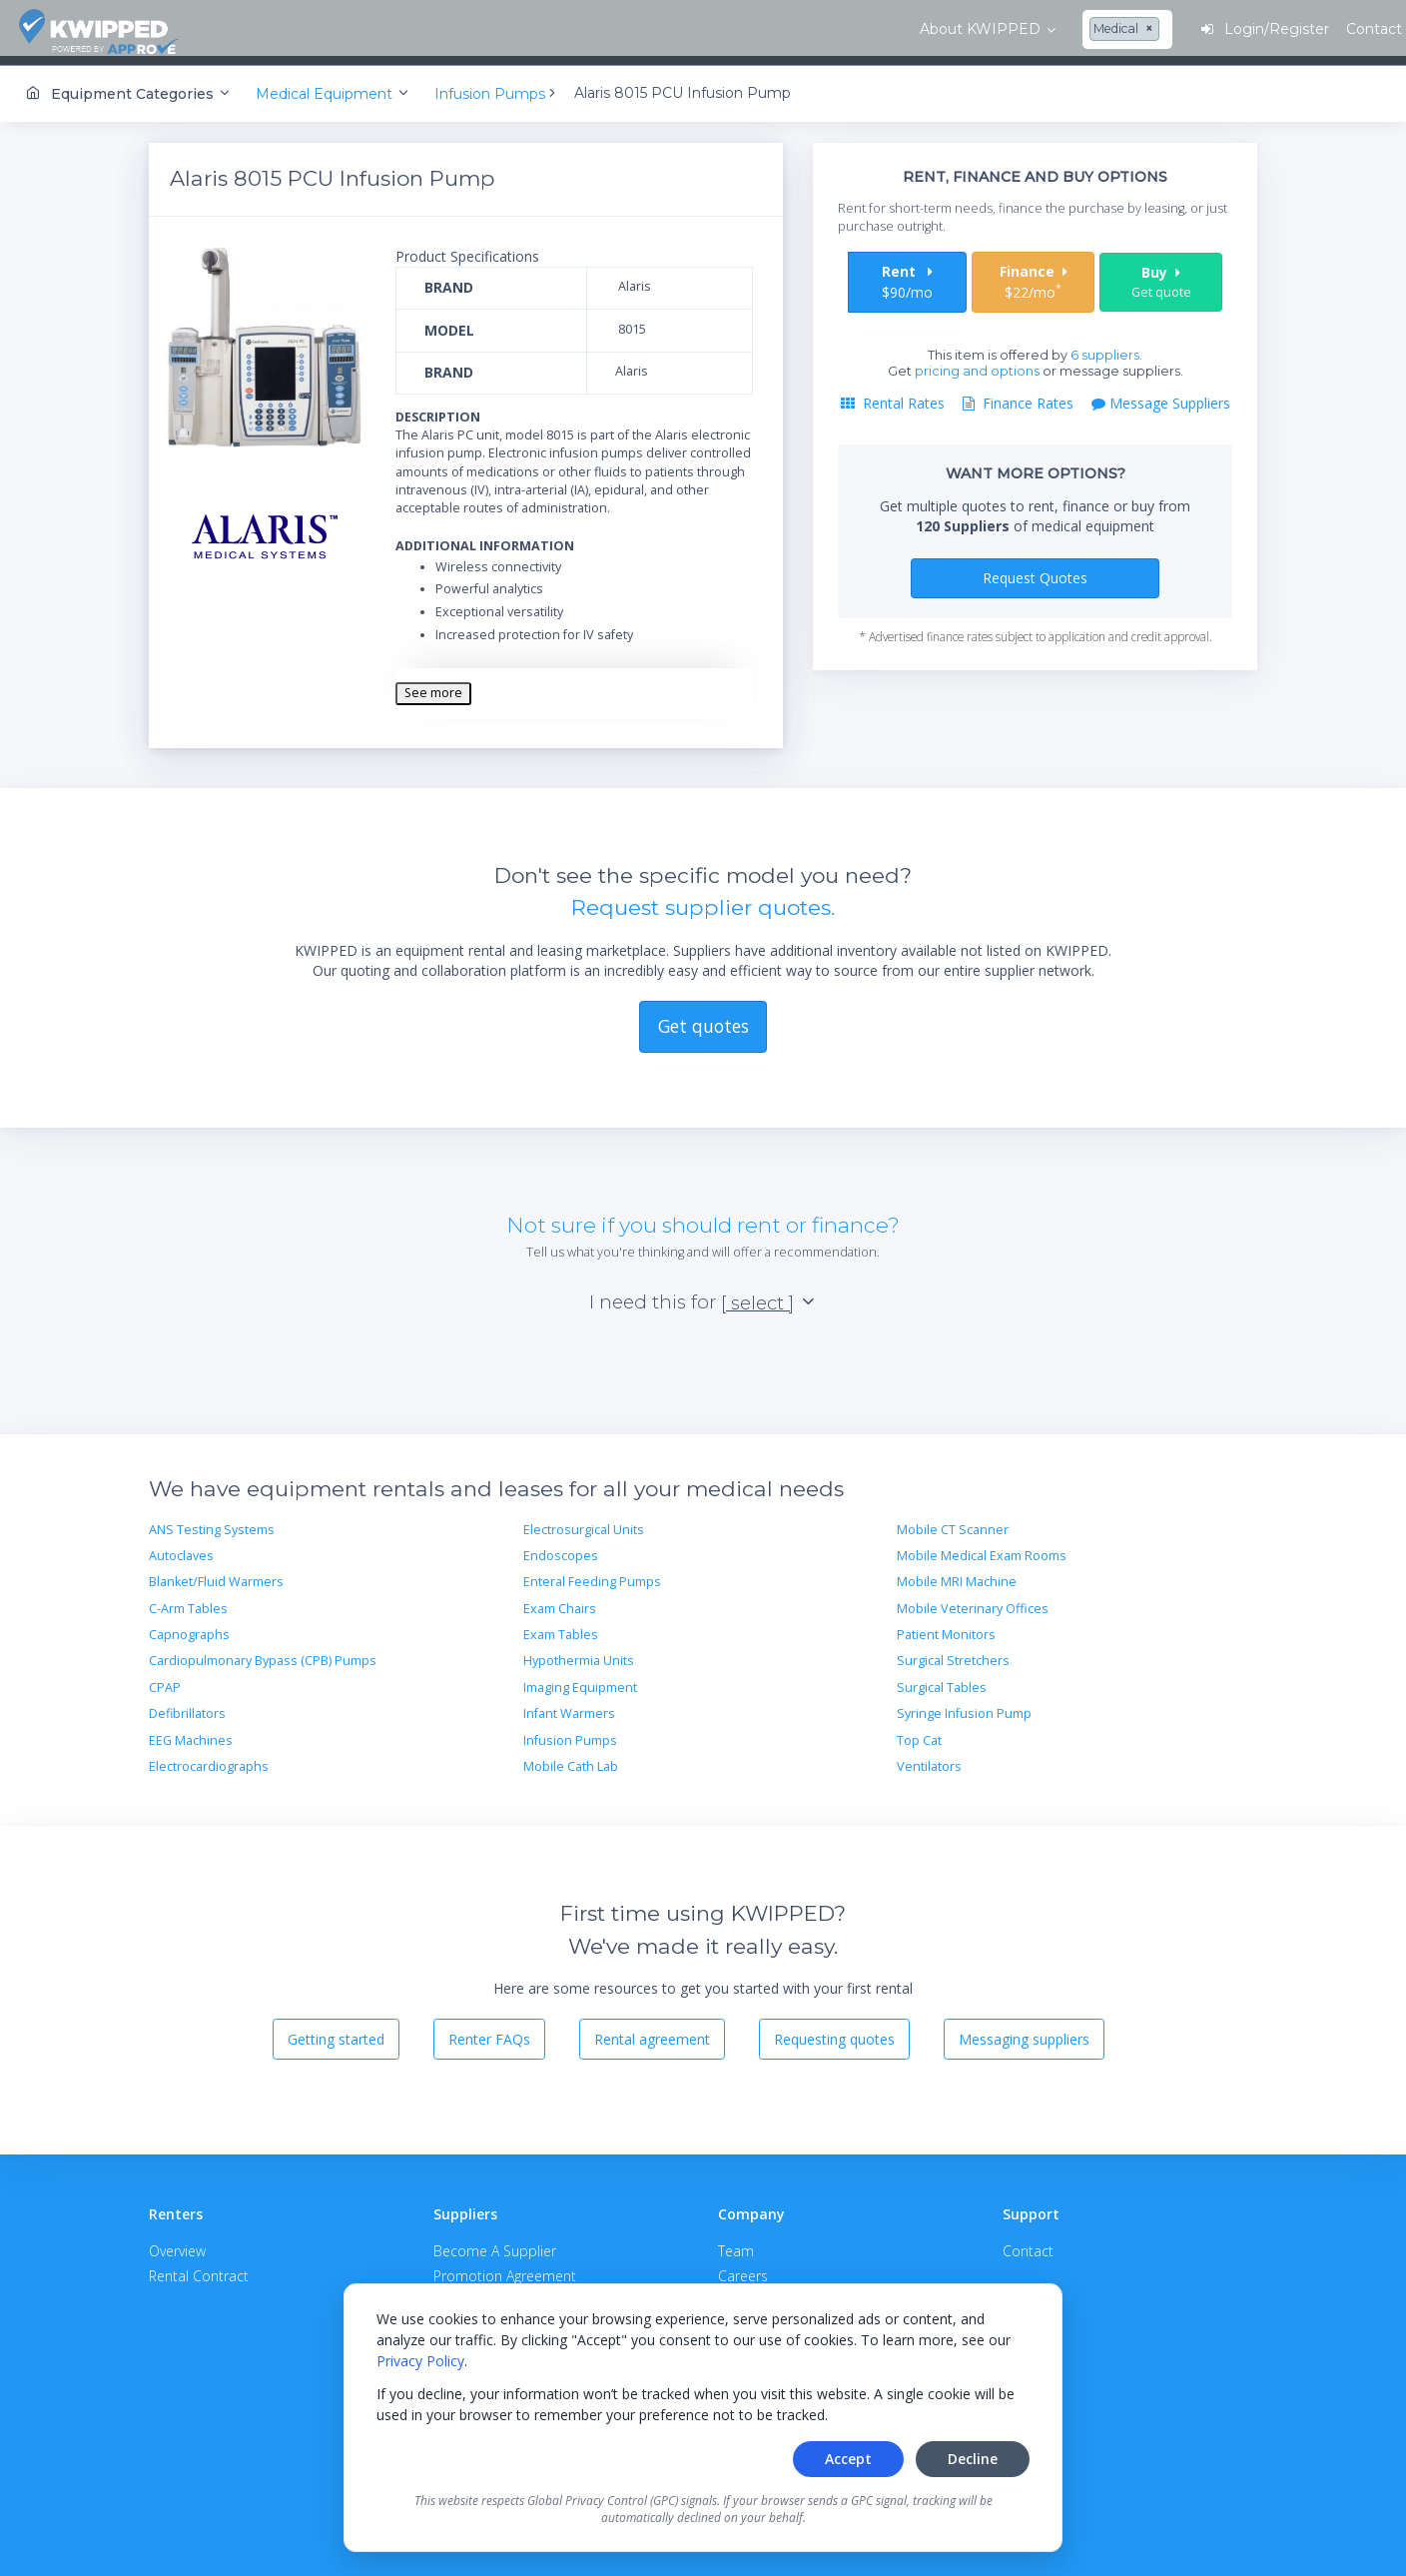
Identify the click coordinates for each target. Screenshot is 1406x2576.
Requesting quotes (834, 2031)
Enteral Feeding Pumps (592, 1573)
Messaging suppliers (1024, 2031)
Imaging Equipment (580, 1679)
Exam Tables (560, 1626)
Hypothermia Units (578, 1652)
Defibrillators (187, 1705)
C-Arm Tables (188, 1600)
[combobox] (454, 30)
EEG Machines (191, 1732)
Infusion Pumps (570, 1732)
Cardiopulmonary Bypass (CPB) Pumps (262, 1652)
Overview (177, 2242)
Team (736, 2242)
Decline (973, 2458)
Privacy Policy (420, 2360)
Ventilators (929, 1758)
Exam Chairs (559, 1600)
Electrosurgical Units (583, 1521)
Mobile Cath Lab (570, 1758)
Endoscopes (560, 1547)
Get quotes (703, 1018)
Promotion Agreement (504, 2267)
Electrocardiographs (209, 1758)
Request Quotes (1035, 569)
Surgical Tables (942, 1679)
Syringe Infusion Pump (964, 1705)
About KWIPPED (308, 29)
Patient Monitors (946, 1626)
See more (433, 684)
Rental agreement (652, 2031)
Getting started (336, 2031)
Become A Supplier (494, 2242)
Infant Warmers (569, 1705)
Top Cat (919, 1732)
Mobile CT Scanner (953, 1521)
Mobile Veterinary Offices (973, 1600)
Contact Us (1326, 29)
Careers (743, 2267)
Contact (1028, 2242)
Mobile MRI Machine (957, 1573)
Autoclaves (181, 1547)
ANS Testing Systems (212, 1521)
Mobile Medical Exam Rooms (981, 1547)
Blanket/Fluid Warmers (216, 1573)
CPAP (165, 1679)
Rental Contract (199, 2267)
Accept (848, 2458)
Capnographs (189, 1626)
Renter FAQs (489, 2031)
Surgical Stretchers (953, 1652)
